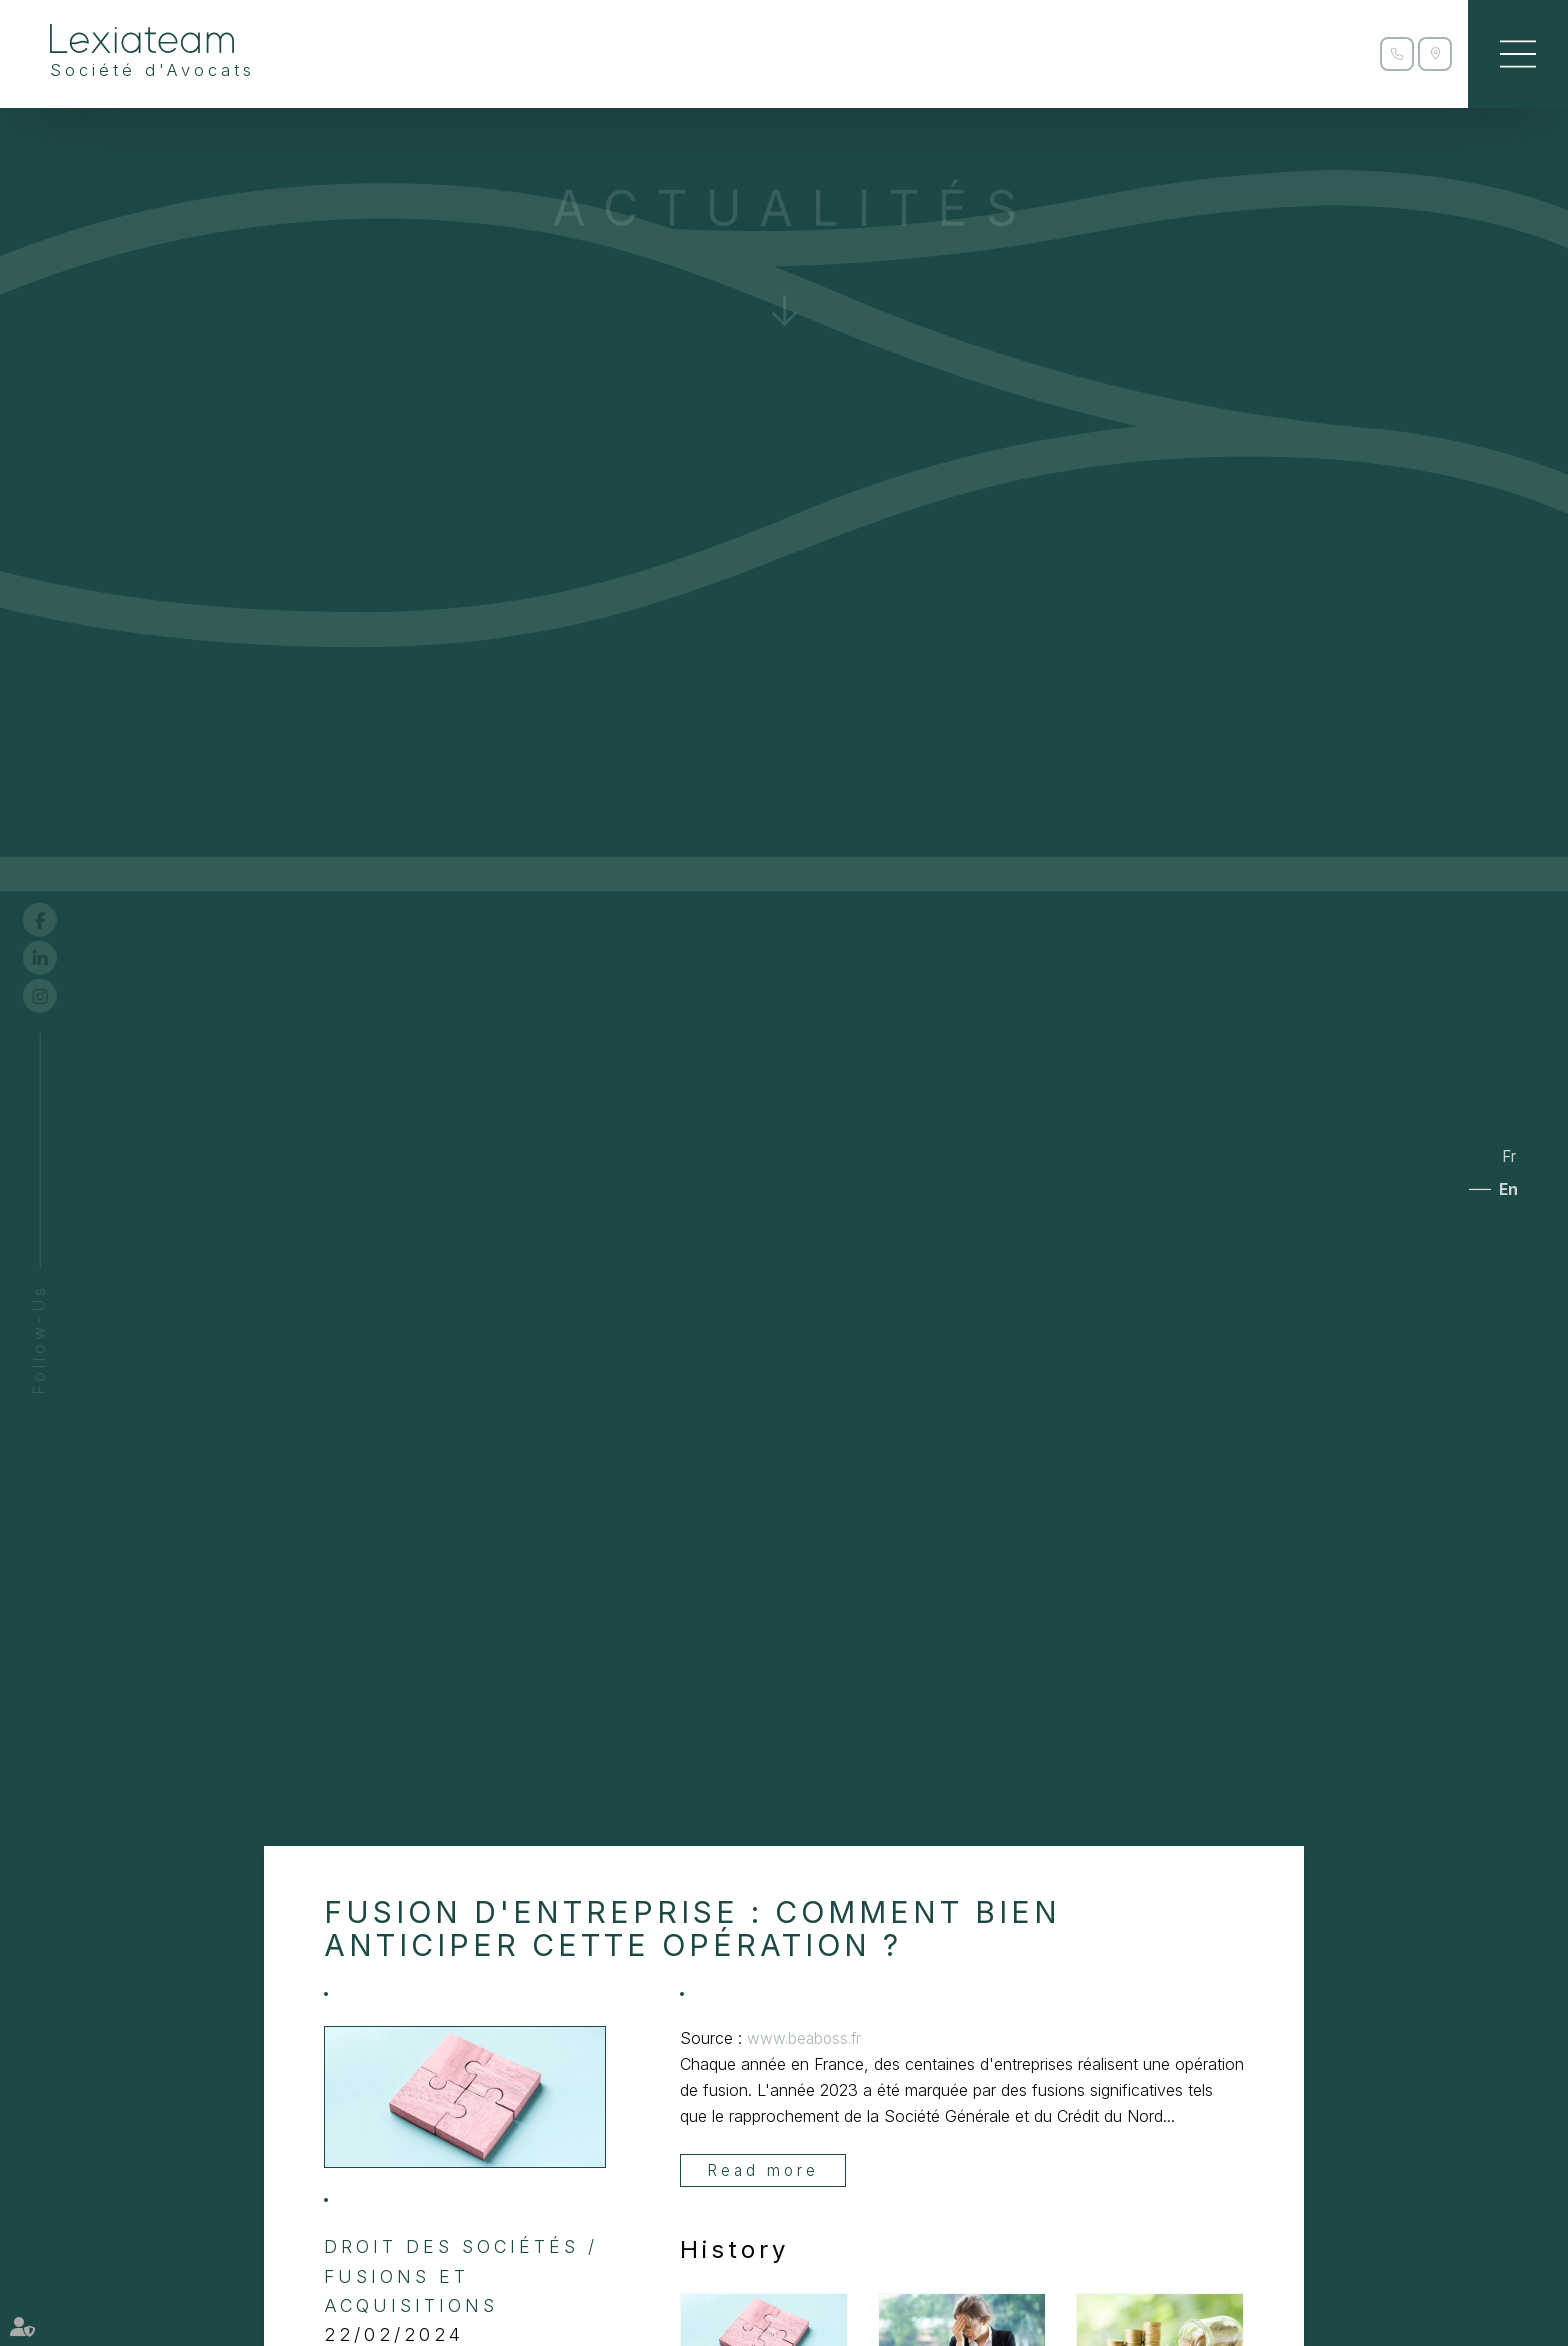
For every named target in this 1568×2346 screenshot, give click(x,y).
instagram (57, 996)
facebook (57, 920)
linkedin (57, 958)
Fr (1506, 1155)
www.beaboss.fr (806, 2038)
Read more (764, 2171)
